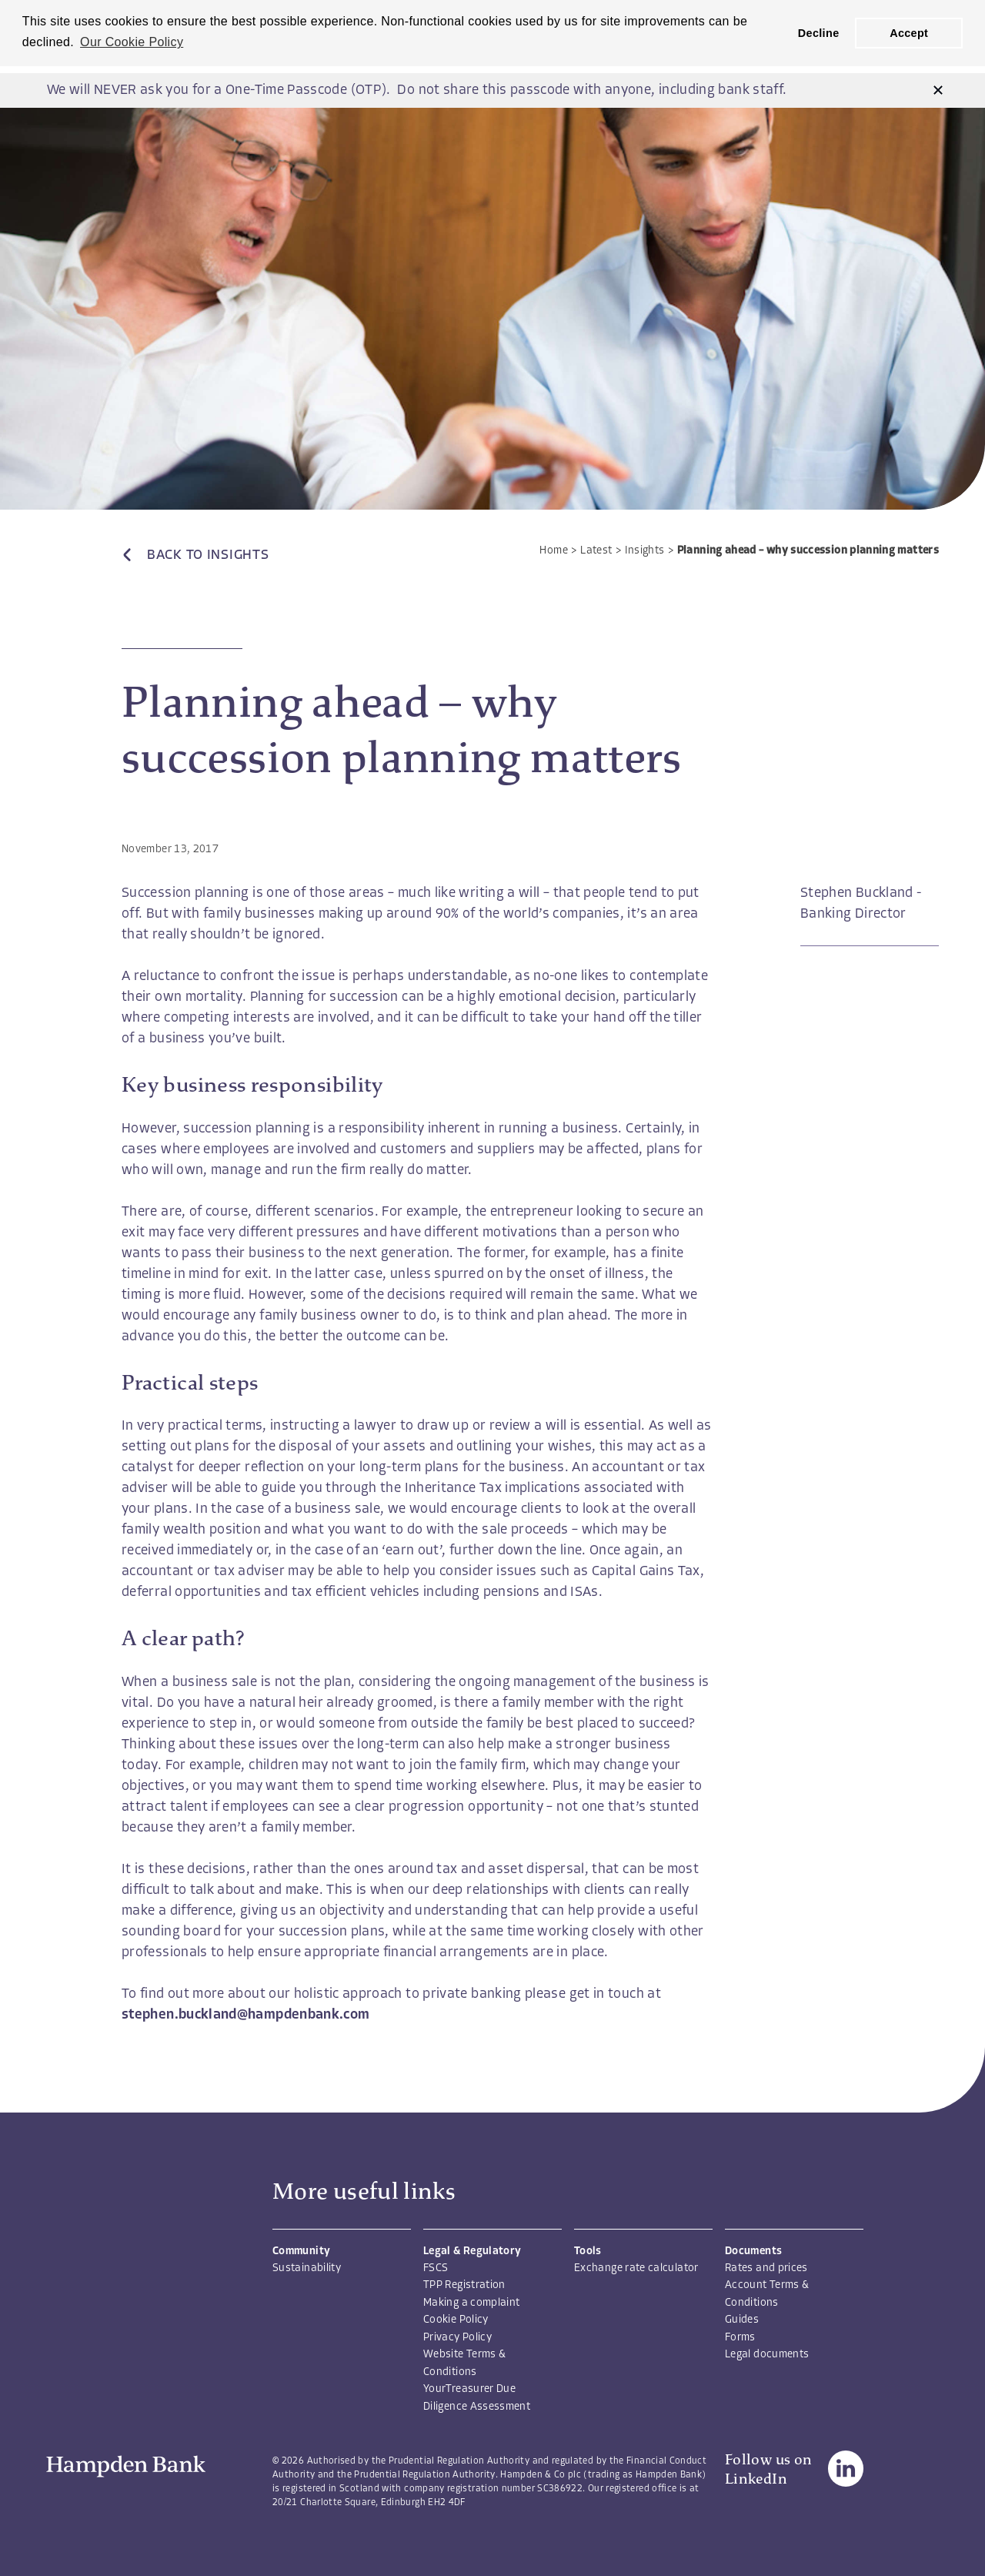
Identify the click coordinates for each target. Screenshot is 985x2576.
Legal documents (767, 2354)
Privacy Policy (457, 2337)
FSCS (435, 2268)
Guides (742, 2320)
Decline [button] (819, 33)
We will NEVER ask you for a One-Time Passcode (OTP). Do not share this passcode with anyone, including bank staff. (416, 90)
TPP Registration (464, 2285)
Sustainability (306, 2268)
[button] (938, 90)
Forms (740, 2337)
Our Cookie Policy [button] (131, 42)
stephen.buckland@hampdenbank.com (246, 2015)
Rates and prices (766, 2268)
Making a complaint (471, 2303)
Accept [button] (909, 33)
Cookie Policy (456, 2320)
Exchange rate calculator (636, 2268)
